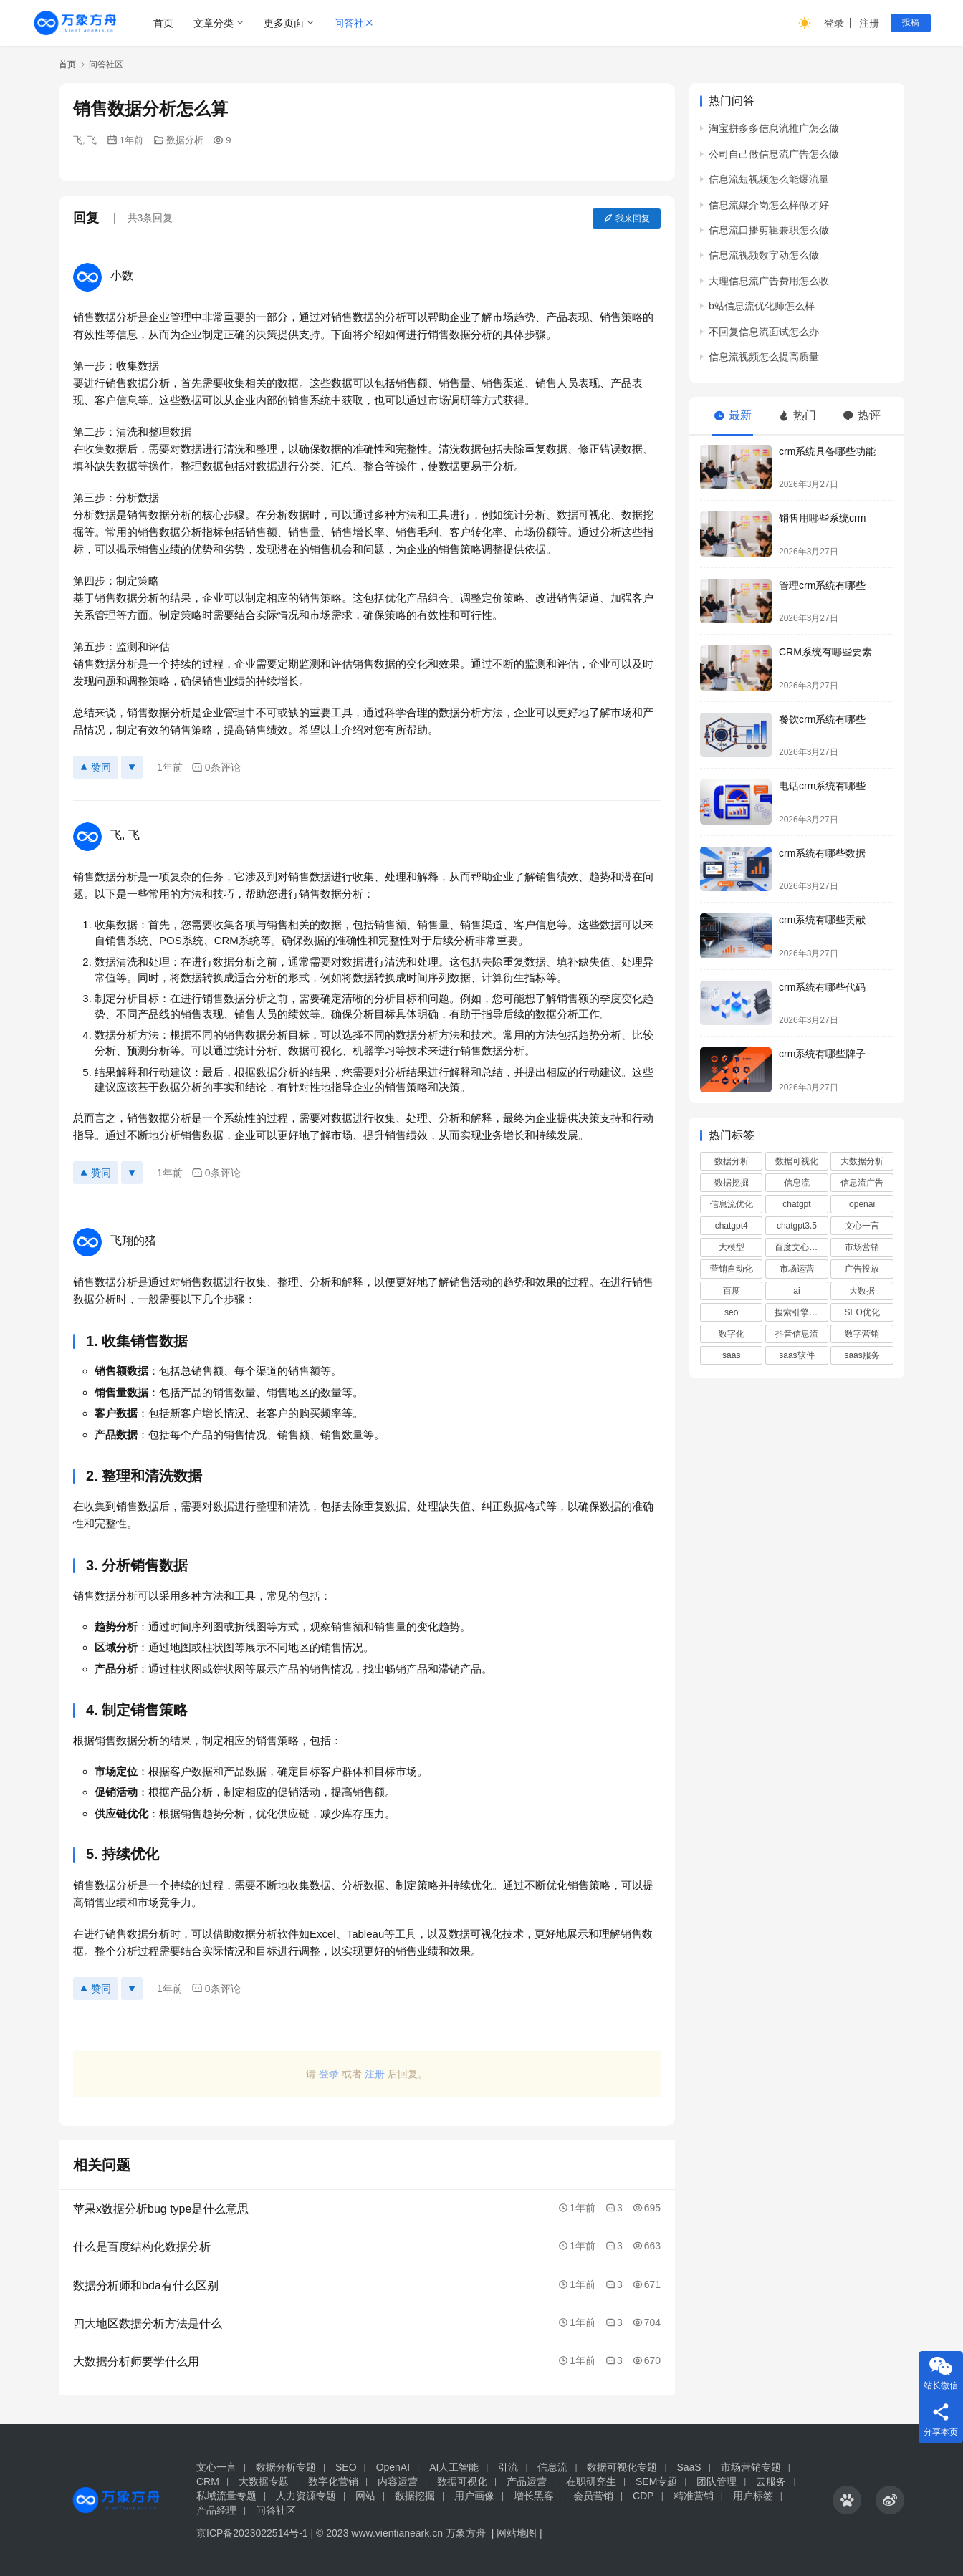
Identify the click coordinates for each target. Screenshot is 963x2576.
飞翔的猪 (133, 1240)
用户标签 (753, 2495)
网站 (365, 2495)
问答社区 (354, 23)
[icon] (847, 2500)
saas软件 (796, 1355)
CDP (643, 2495)
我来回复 (626, 218)
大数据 (862, 1291)
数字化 (731, 1334)
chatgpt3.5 (797, 1226)
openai (862, 1204)
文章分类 (213, 23)
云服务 (771, 2481)
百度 (731, 1291)
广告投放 (862, 1269)
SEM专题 (656, 2481)
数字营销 (862, 1334)
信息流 (797, 1183)
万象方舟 (467, 2533)
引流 (508, 2467)
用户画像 (474, 2495)
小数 (121, 275)
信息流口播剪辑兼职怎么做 (769, 230)
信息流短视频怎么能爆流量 (769, 179)
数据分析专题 (286, 2467)
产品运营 (527, 2481)
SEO (346, 2467)
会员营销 (593, 2495)
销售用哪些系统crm (822, 518)
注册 (869, 23)
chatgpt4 (731, 1226)
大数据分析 (861, 1161)
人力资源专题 (306, 2495)
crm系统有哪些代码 (822, 987)
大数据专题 (264, 2481)
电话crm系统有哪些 (822, 786)
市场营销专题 (751, 2467)
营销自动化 (731, 1269)
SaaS (688, 2467)
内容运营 (398, 2481)
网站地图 (517, 2533)
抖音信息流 (796, 1334)
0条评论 (216, 767)
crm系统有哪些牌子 (822, 1053)
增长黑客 (534, 2495)
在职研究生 (591, 2481)
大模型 (731, 1247)
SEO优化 (861, 1312)
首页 (163, 23)
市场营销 (862, 1247)
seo (731, 1312)
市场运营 (797, 1269)
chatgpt (796, 1204)
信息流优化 (731, 1204)
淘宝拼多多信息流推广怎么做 (774, 128)
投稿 (910, 22)
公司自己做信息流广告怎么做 (774, 154)
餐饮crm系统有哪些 (822, 719)
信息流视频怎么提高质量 (764, 356)
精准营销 (694, 2495)
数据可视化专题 (622, 2467)
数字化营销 (333, 2481)
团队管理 (716, 2481)
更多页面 (284, 23)
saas (731, 1355)
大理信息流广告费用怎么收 (769, 281)
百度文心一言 (800, 1247)
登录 (834, 23)
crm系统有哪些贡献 (822, 920)
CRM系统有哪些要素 (825, 652)
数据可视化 (796, 1161)
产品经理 (216, 2510)
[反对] (132, 767)
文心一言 (862, 1226)
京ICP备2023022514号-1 (253, 2533)
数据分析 (184, 140)
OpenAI (393, 2467)
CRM (207, 2481)
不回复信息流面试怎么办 (764, 331)
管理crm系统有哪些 (822, 585)
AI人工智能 (454, 2467)
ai (796, 1291)
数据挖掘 (731, 1183)
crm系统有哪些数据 (822, 853)
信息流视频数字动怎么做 (764, 255)
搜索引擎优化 (800, 1312)
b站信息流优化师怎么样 (762, 306)
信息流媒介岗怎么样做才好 (769, 205)
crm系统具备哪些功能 (827, 451)
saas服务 (861, 1355)
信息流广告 (861, 1183)
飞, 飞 (85, 140)
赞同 (95, 767)
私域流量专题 (226, 2495)
